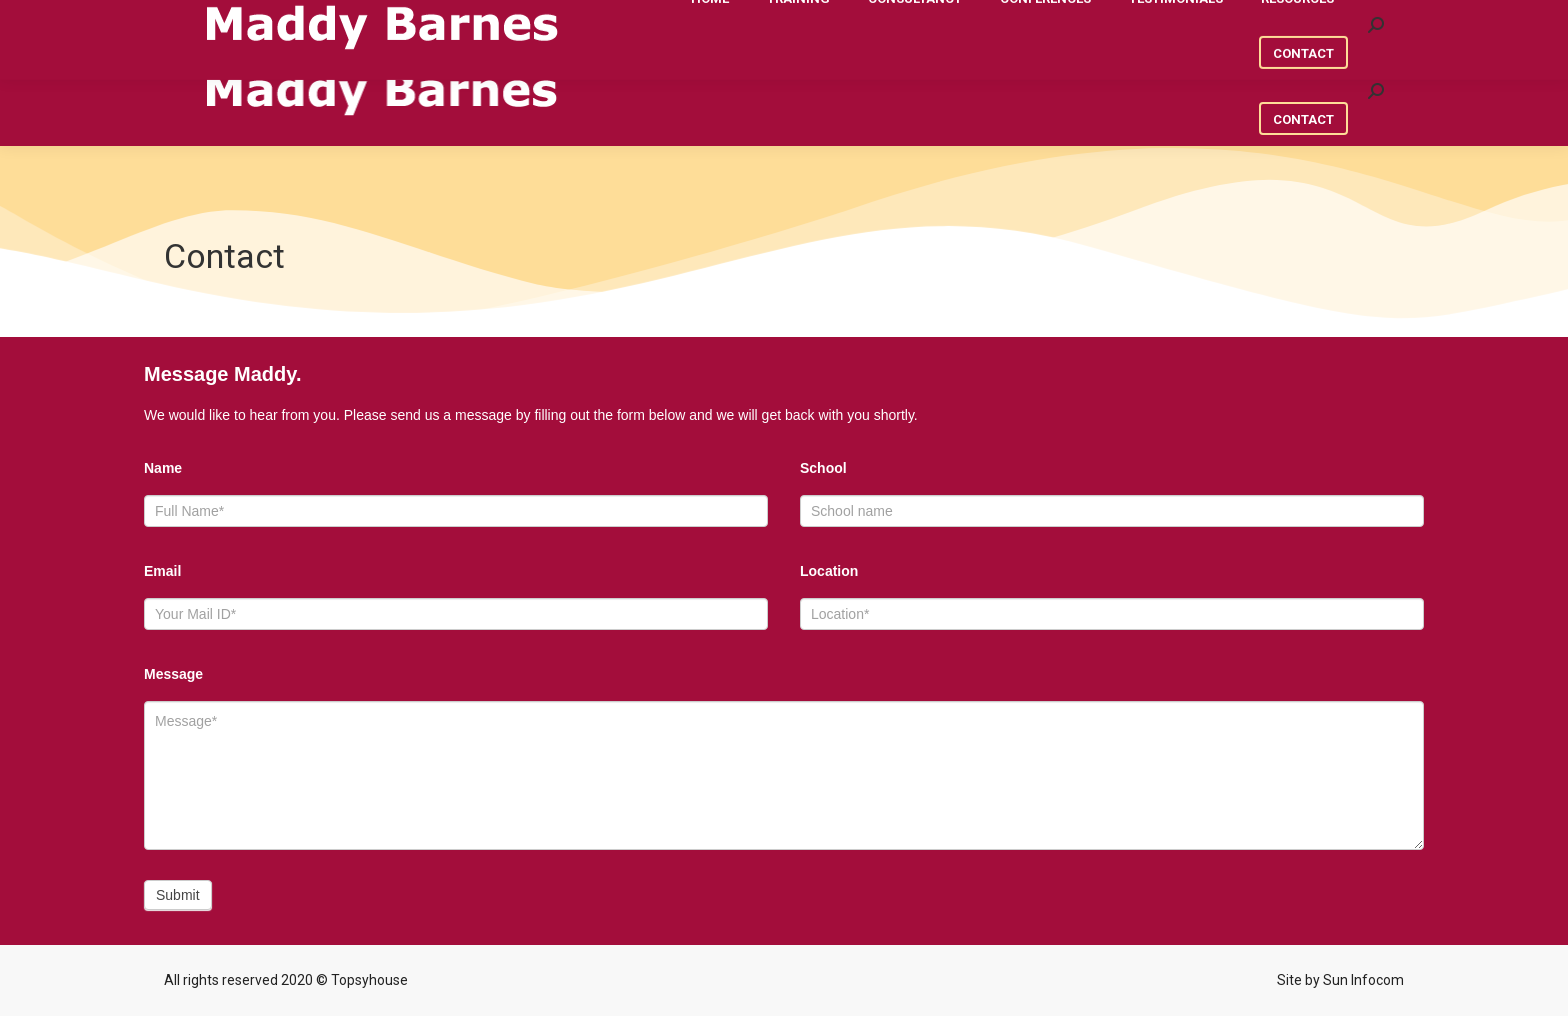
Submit (178, 895)
